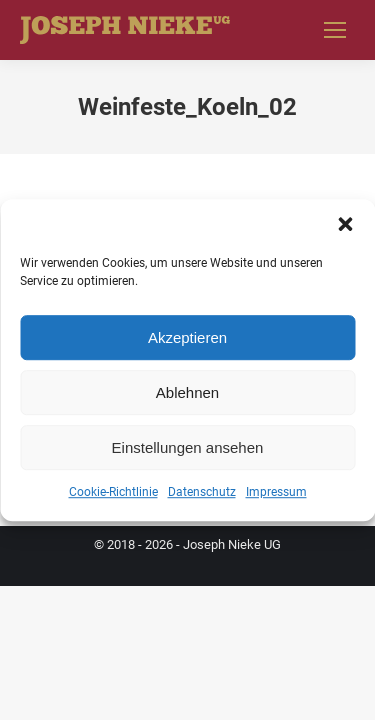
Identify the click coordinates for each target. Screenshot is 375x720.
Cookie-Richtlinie (113, 492)
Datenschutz (202, 492)
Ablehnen (187, 392)
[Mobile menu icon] (335, 30)
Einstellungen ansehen (188, 447)
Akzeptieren (187, 337)
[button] (345, 224)
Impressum (276, 492)
